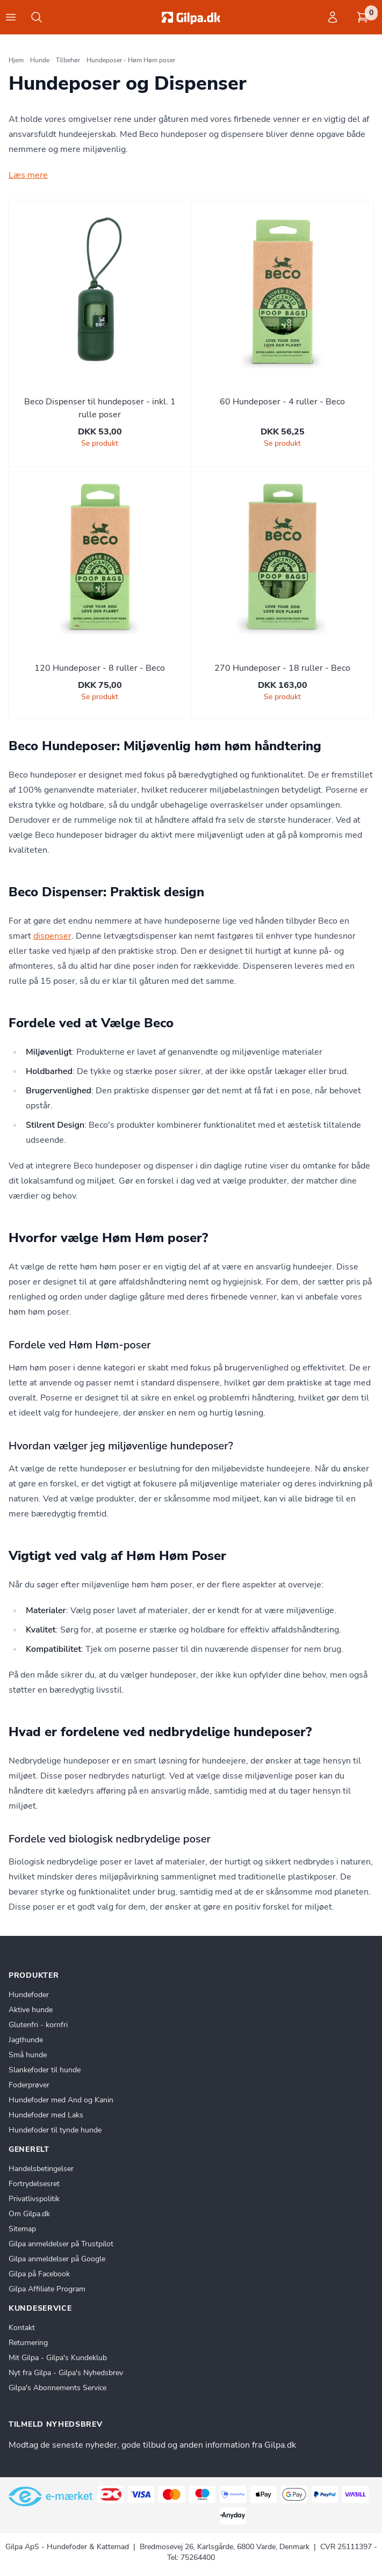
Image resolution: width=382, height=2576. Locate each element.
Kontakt (22, 2328)
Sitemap (22, 2229)
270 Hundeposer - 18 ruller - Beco (282, 668)
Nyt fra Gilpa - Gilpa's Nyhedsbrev (66, 2373)
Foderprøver (29, 2085)
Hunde (39, 60)
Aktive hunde (31, 2010)
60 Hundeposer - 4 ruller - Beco (282, 402)
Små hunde (28, 2055)
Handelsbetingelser (41, 2169)
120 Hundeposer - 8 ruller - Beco (99, 668)
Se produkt (99, 443)
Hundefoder (29, 1995)
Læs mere (28, 175)
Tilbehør (68, 60)
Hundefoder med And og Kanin (61, 2100)
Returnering (28, 2343)
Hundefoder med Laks (46, 2115)
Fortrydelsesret (34, 2184)
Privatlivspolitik (34, 2199)
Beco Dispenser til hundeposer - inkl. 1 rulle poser (100, 408)
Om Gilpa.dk (29, 2214)
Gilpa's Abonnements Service (57, 2388)
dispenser (52, 936)
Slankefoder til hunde (45, 2070)
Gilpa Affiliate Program (47, 2289)
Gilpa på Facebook (39, 2274)
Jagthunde (26, 2040)
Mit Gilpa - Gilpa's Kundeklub (58, 2358)
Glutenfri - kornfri (38, 2025)
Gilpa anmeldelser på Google (57, 2259)
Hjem (16, 60)
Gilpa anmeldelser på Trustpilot (61, 2244)
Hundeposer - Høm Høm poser (131, 60)
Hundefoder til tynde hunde (55, 2130)
